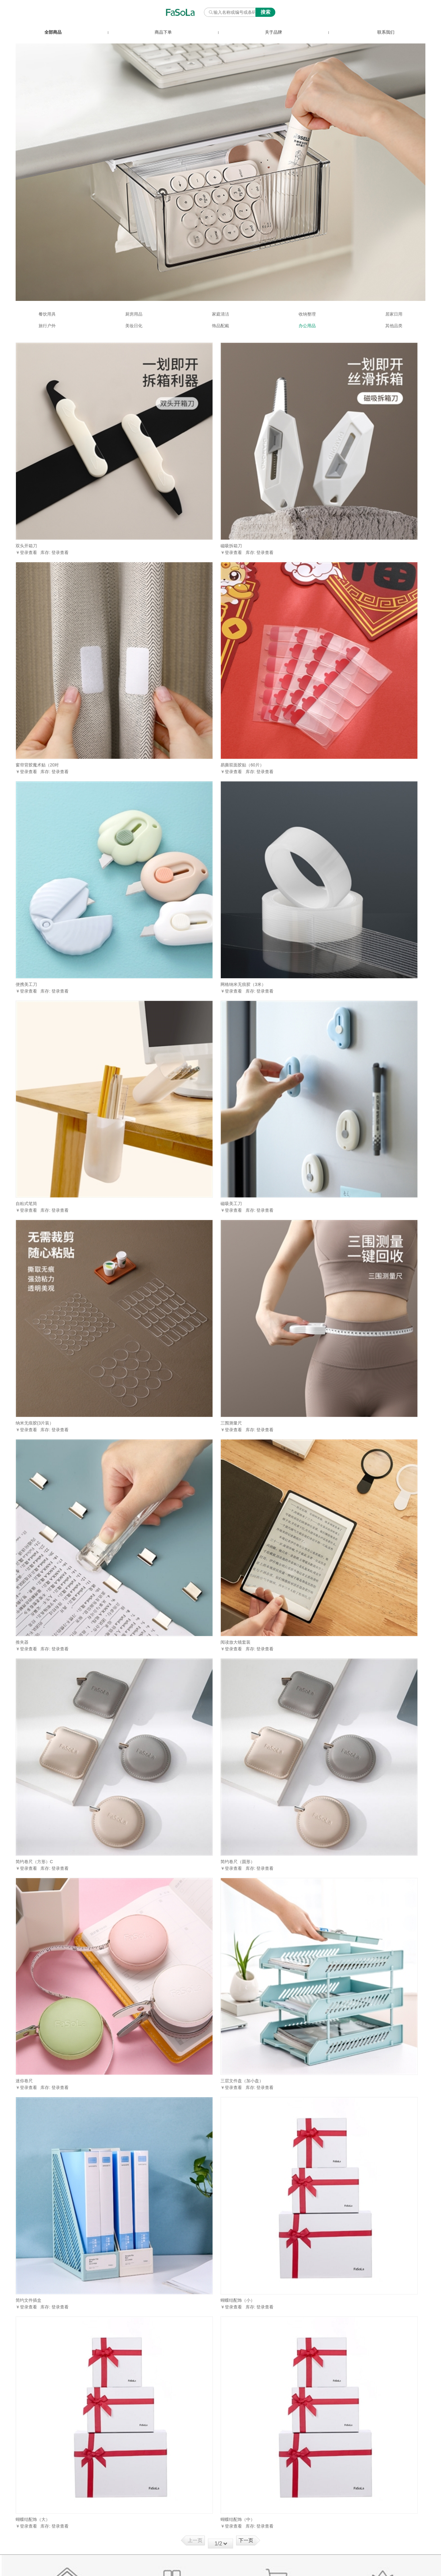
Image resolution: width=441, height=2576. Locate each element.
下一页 (246, 2540)
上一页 (195, 2540)
